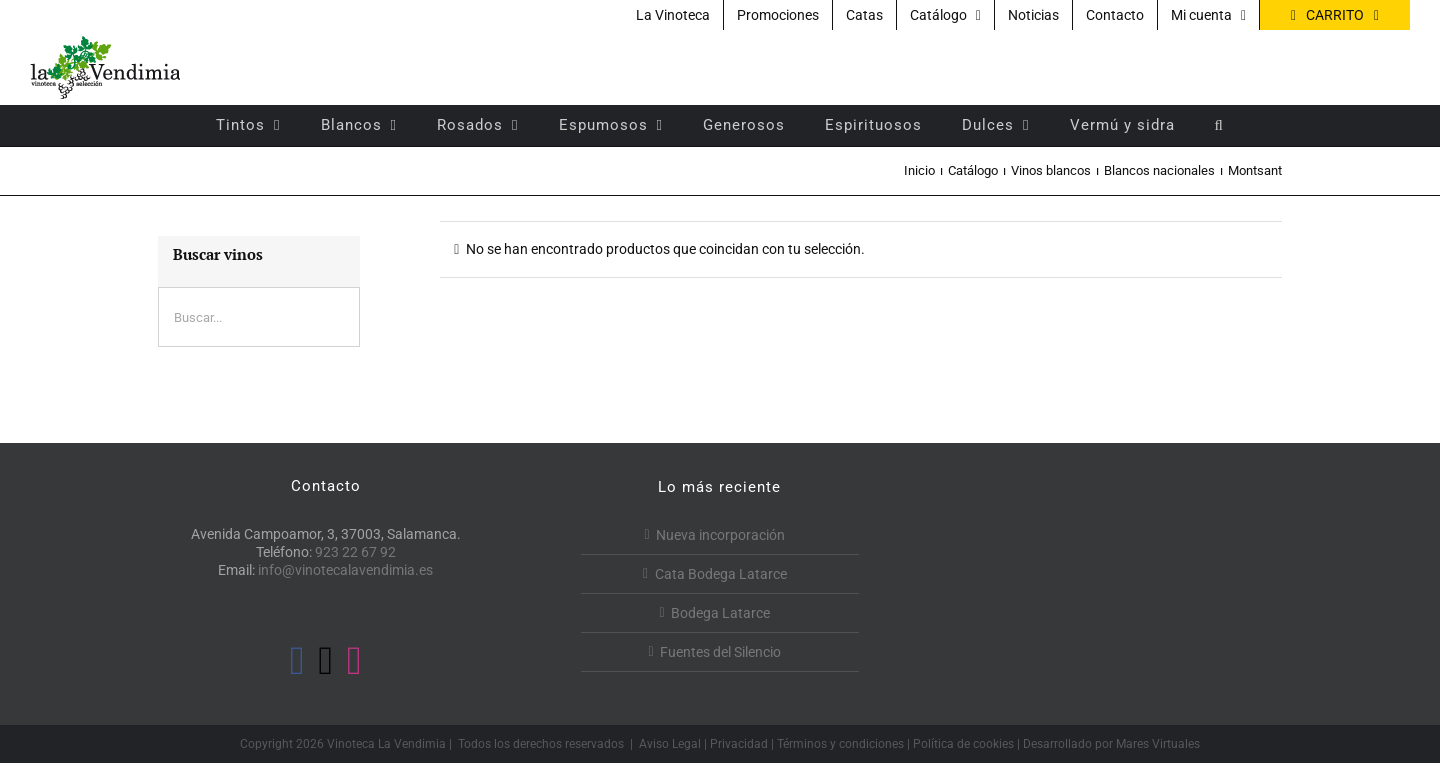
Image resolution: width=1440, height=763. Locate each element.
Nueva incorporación (720, 535)
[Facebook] (297, 661)
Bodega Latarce (720, 613)
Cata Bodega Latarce (721, 574)
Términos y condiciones (840, 744)
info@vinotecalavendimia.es (345, 570)
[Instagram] (354, 661)
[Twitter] (325, 661)
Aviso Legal (670, 744)
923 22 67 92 (355, 552)
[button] (1219, 125)
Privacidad (739, 744)
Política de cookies (963, 744)
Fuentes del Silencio (720, 652)
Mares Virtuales (1158, 744)
